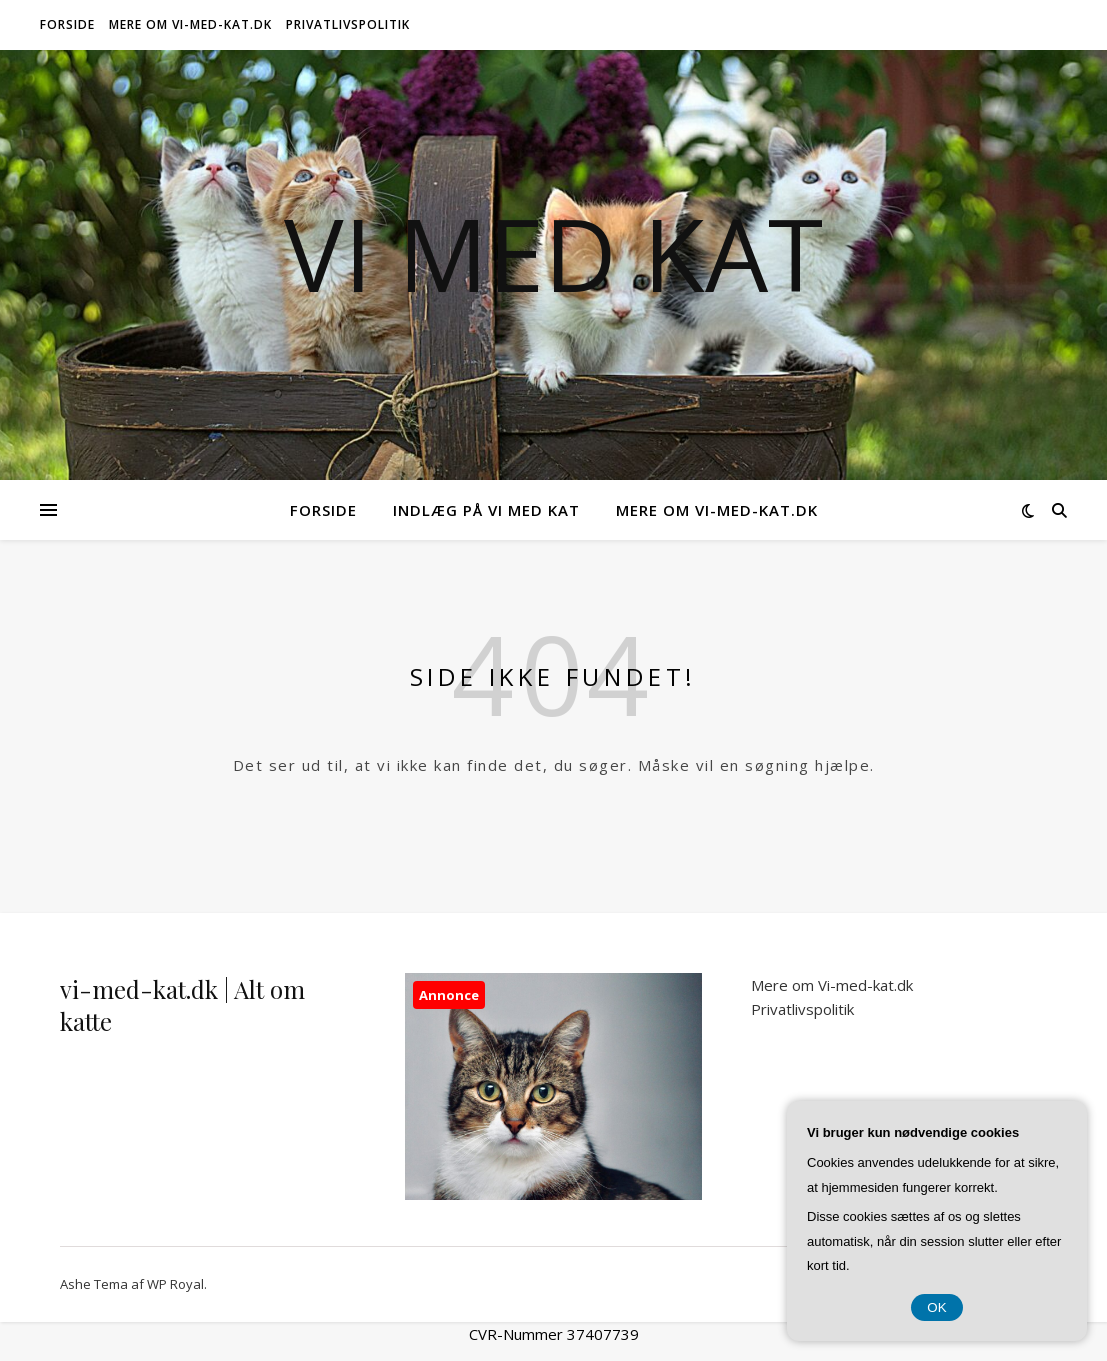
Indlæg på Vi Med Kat (486, 510)
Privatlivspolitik (348, 24)
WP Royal (175, 1284)
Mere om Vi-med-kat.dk (190, 24)
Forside (67, 24)
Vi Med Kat (553, 253)
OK (936, 1307)
